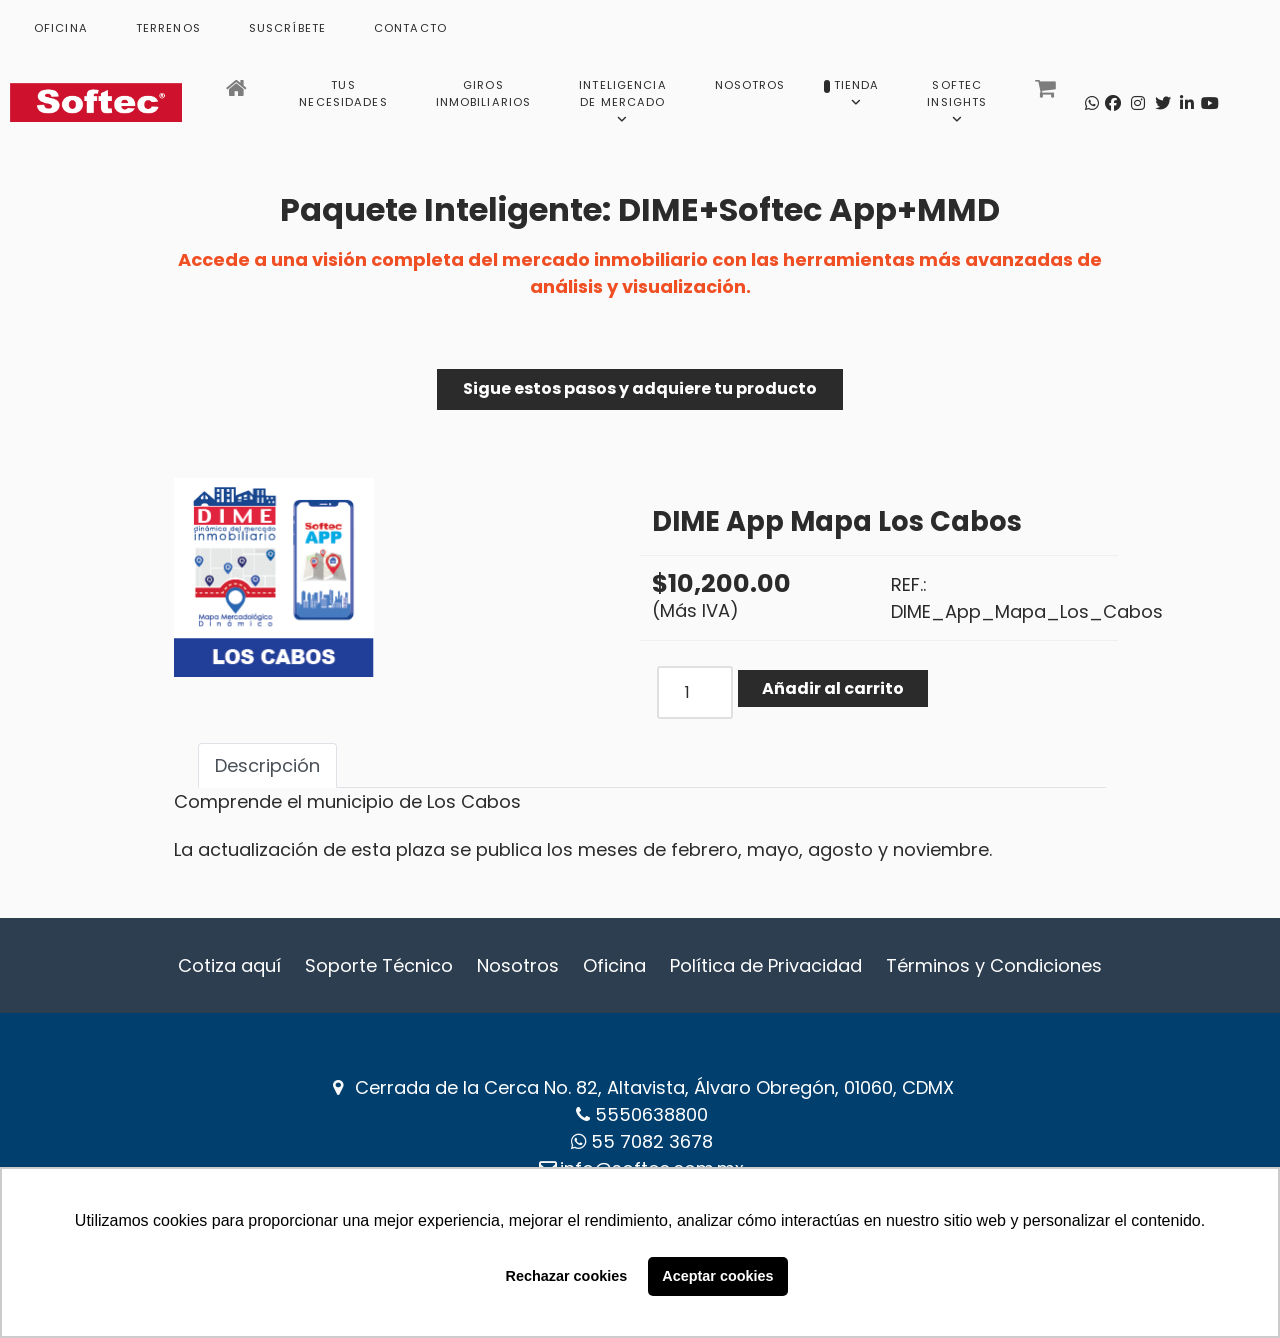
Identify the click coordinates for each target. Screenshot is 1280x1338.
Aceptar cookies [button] (717, 1276)
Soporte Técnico (379, 965)
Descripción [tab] (267, 765)
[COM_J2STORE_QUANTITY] (695, 692)
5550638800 (651, 1114)
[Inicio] (238, 94)
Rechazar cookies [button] (567, 1276)
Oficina (614, 965)
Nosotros (518, 965)
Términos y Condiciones (994, 965)
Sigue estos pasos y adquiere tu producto (640, 388)
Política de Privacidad (766, 965)
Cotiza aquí (229, 965)
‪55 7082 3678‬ (652, 1141)
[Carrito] (1047, 94)
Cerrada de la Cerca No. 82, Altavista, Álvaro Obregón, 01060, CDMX (654, 1087)
